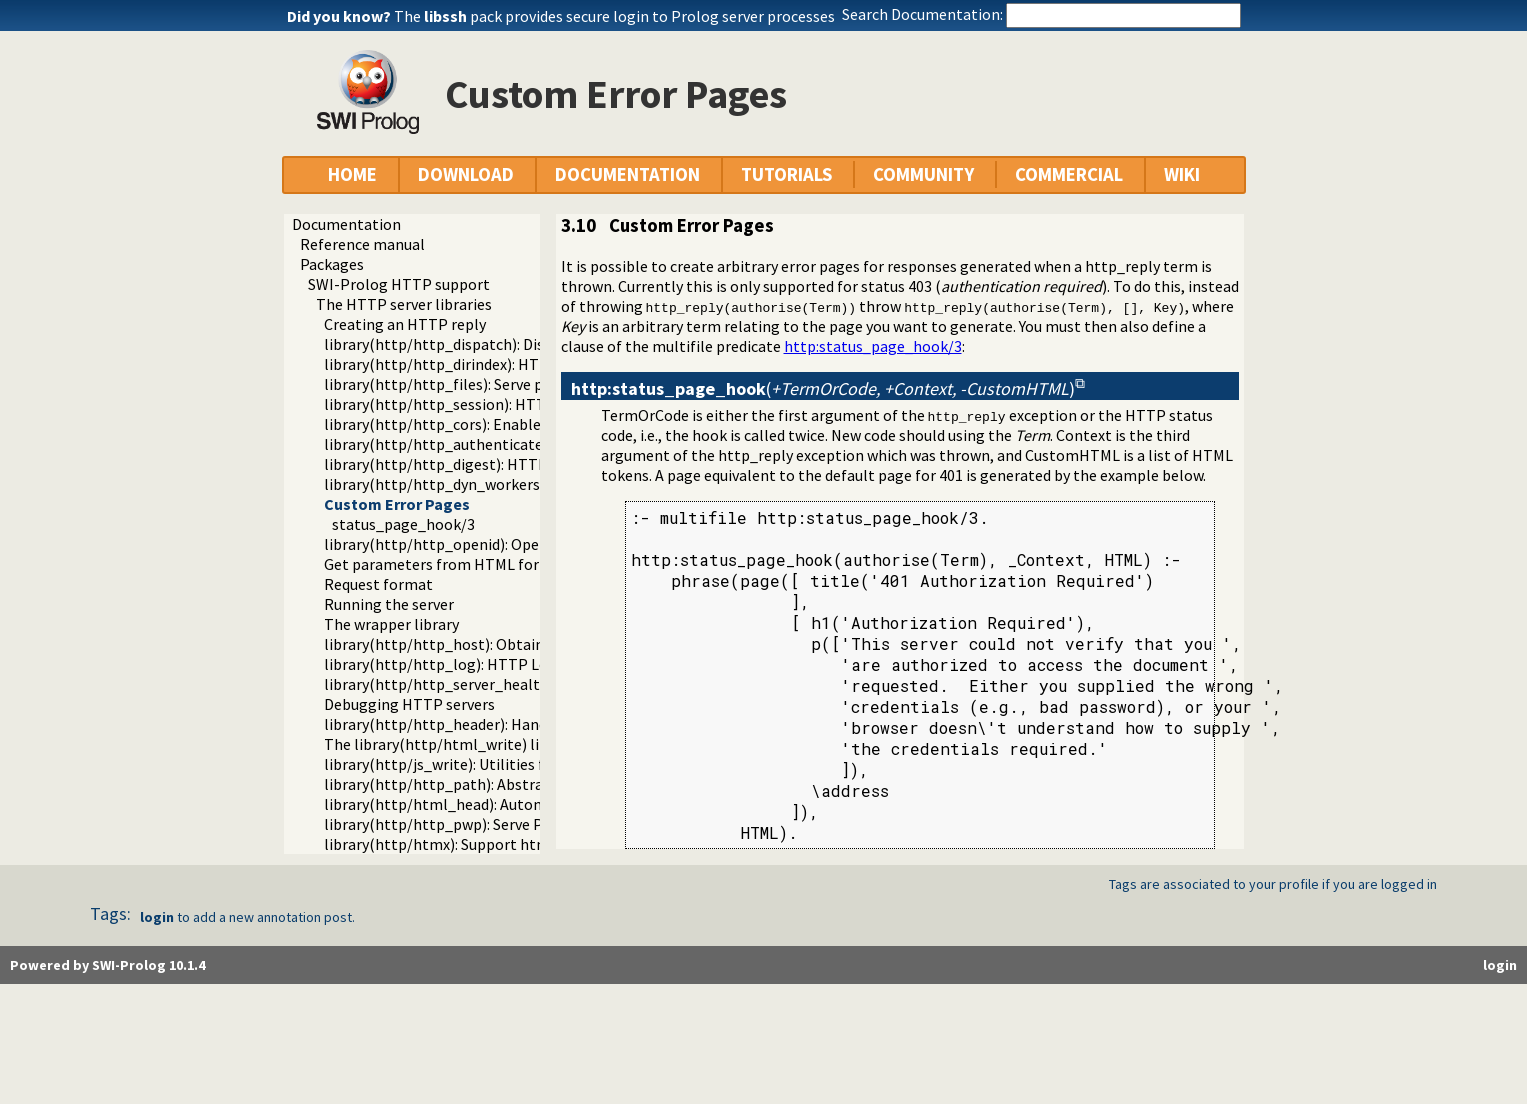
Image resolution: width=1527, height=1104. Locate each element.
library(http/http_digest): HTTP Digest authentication (513, 464)
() (823, 388)
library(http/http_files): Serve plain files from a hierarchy (521, 384)
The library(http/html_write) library (449, 744)
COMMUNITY (923, 174)
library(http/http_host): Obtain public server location (509, 644)
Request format (378, 584)
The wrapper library (391, 624)
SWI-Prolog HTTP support (399, 284)
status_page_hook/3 (403, 524)
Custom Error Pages (397, 504)
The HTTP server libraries (404, 304)
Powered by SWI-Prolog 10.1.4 (107, 965)
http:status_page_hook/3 (873, 346)
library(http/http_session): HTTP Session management (516, 404)
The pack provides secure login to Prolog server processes (614, 16)
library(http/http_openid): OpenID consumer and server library (539, 544)
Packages (332, 264)
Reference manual (362, 244)
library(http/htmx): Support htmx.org (454, 844)
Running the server (389, 604)
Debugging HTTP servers (409, 704)
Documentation (346, 224)
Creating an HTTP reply (405, 324)
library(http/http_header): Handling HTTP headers (499, 724)
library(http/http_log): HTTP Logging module (483, 664)
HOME (352, 174)
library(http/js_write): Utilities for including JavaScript (512, 764)
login (157, 917)
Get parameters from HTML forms (442, 564)
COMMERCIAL (1069, 174)
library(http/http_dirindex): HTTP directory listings (501, 364)
